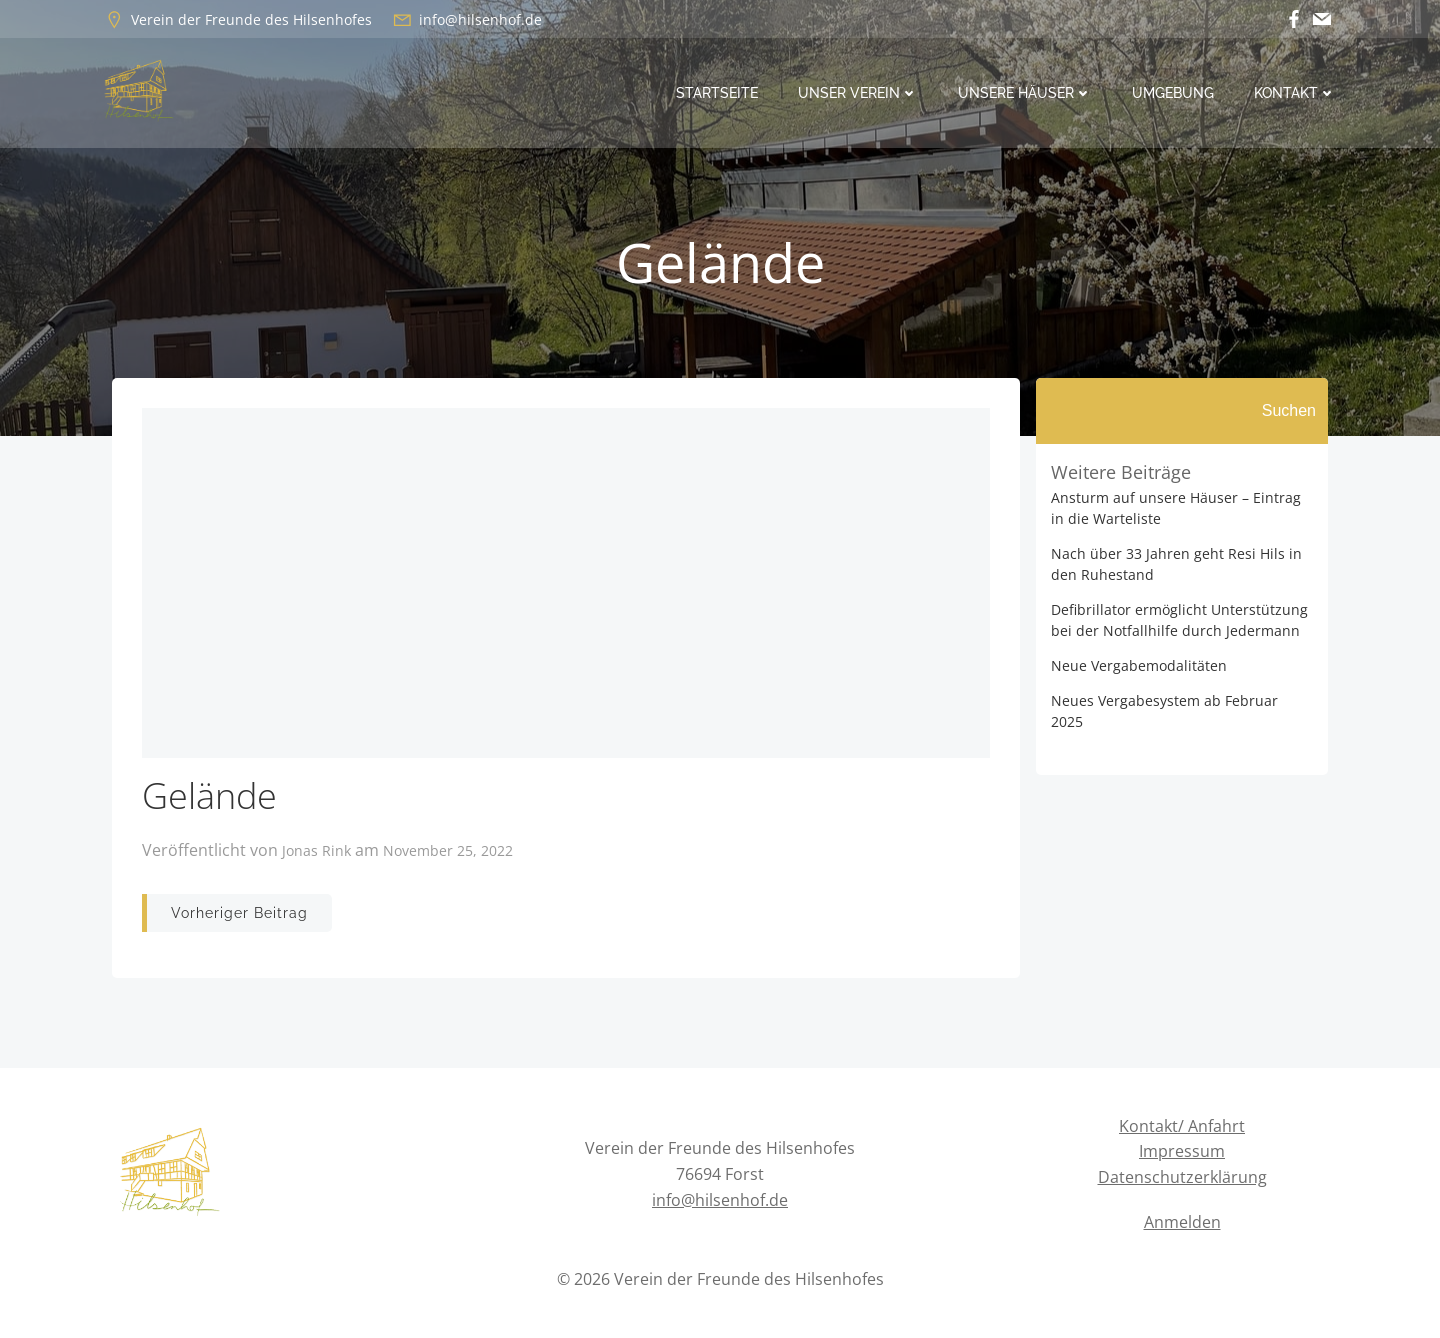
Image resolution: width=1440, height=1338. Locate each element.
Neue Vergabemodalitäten (1139, 665)
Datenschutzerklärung (1182, 1177)
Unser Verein (858, 93)
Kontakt (1295, 93)
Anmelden (1182, 1222)
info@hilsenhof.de (720, 1200)
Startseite (717, 93)
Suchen (1289, 410)
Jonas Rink (316, 850)
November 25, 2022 (448, 850)
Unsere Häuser (1025, 93)
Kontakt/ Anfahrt (1182, 1126)
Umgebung (1173, 93)
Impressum (1182, 1151)
